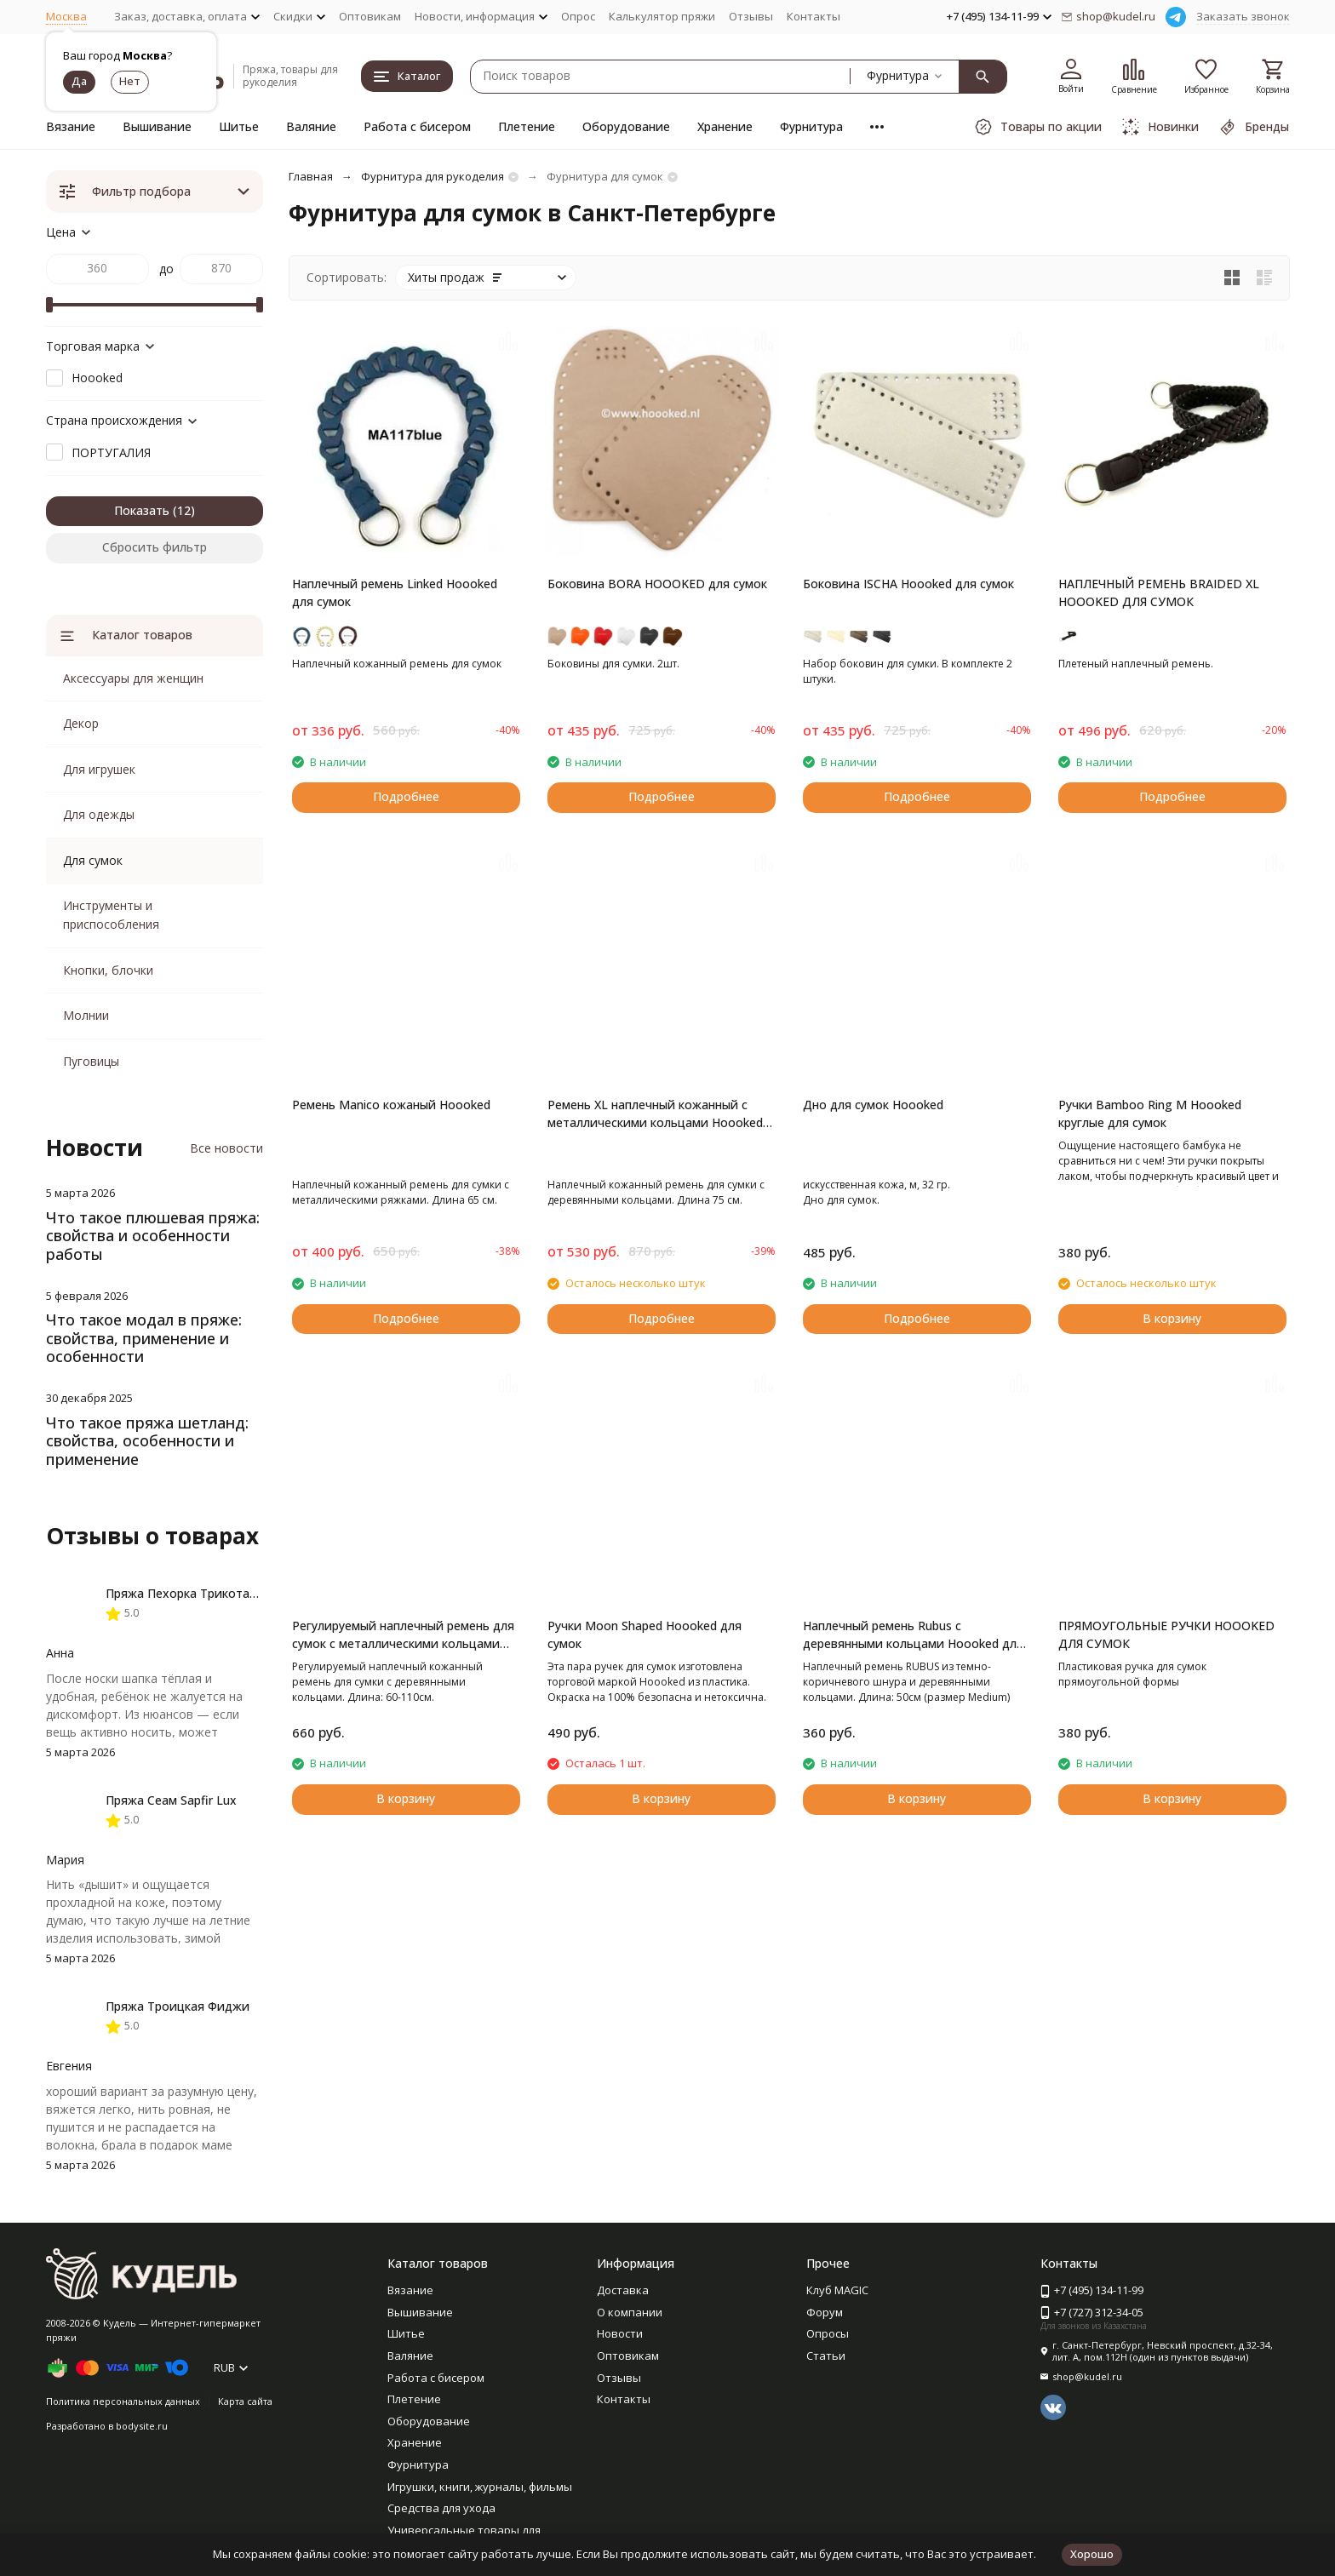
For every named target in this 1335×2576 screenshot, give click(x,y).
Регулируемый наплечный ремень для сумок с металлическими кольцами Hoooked (403, 1634)
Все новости (226, 1148)
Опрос (578, 16)
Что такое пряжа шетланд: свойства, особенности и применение (147, 1440)
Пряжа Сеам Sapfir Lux (171, 1800)
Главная (311, 176)
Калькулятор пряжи (662, 16)
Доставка (623, 2290)
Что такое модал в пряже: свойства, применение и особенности (144, 1337)
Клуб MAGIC (837, 2290)
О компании (629, 2312)
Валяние (311, 126)
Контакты (813, 16)
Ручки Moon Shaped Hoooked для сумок (644, 1634)
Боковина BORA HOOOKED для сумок (657, 583)
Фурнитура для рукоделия (432, 176)
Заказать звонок (1243, 16)
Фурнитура (811, 126)
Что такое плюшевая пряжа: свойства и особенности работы (153, 1235)
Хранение (725, 126)
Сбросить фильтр (154, 547)
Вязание (70, 126)
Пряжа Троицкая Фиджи (177, 2006)
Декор (81, 723)
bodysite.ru (142, 2425)
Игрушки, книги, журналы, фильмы (479, 2486)
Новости (620, 2333)
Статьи (825, 2355)
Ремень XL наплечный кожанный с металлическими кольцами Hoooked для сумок (655, 1113)
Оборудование (626, 126)
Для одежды (99, 814)
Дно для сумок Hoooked (873, 1104)
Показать (141, 510)
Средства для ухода (441, 2508)
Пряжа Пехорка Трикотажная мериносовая (233, 1593)
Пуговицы (91, 1061)
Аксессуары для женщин (133, 678)
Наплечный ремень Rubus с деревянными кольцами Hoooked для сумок (913, 1634)
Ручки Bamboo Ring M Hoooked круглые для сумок (1149, 1113)
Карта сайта (245, 2401)
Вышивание (157, 126)
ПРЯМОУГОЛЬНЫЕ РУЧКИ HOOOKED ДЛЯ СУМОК (1166, 1634)
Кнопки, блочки (108, 970)
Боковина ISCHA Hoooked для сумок (908, 583)
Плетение (526, 126)
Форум (824, 2312)
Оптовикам (370, 16)
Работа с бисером (417, 126)
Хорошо (1092, 2554)
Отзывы (751, 16)
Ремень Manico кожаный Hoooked (391, 1104)
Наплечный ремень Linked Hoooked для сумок (394, 592)
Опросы (827, 2333)
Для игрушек (99, 769)
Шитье (239, 126)
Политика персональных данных (123, 2401)
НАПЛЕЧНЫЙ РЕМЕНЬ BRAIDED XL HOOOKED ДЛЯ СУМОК (1158, 592)
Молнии (86, 1015)
